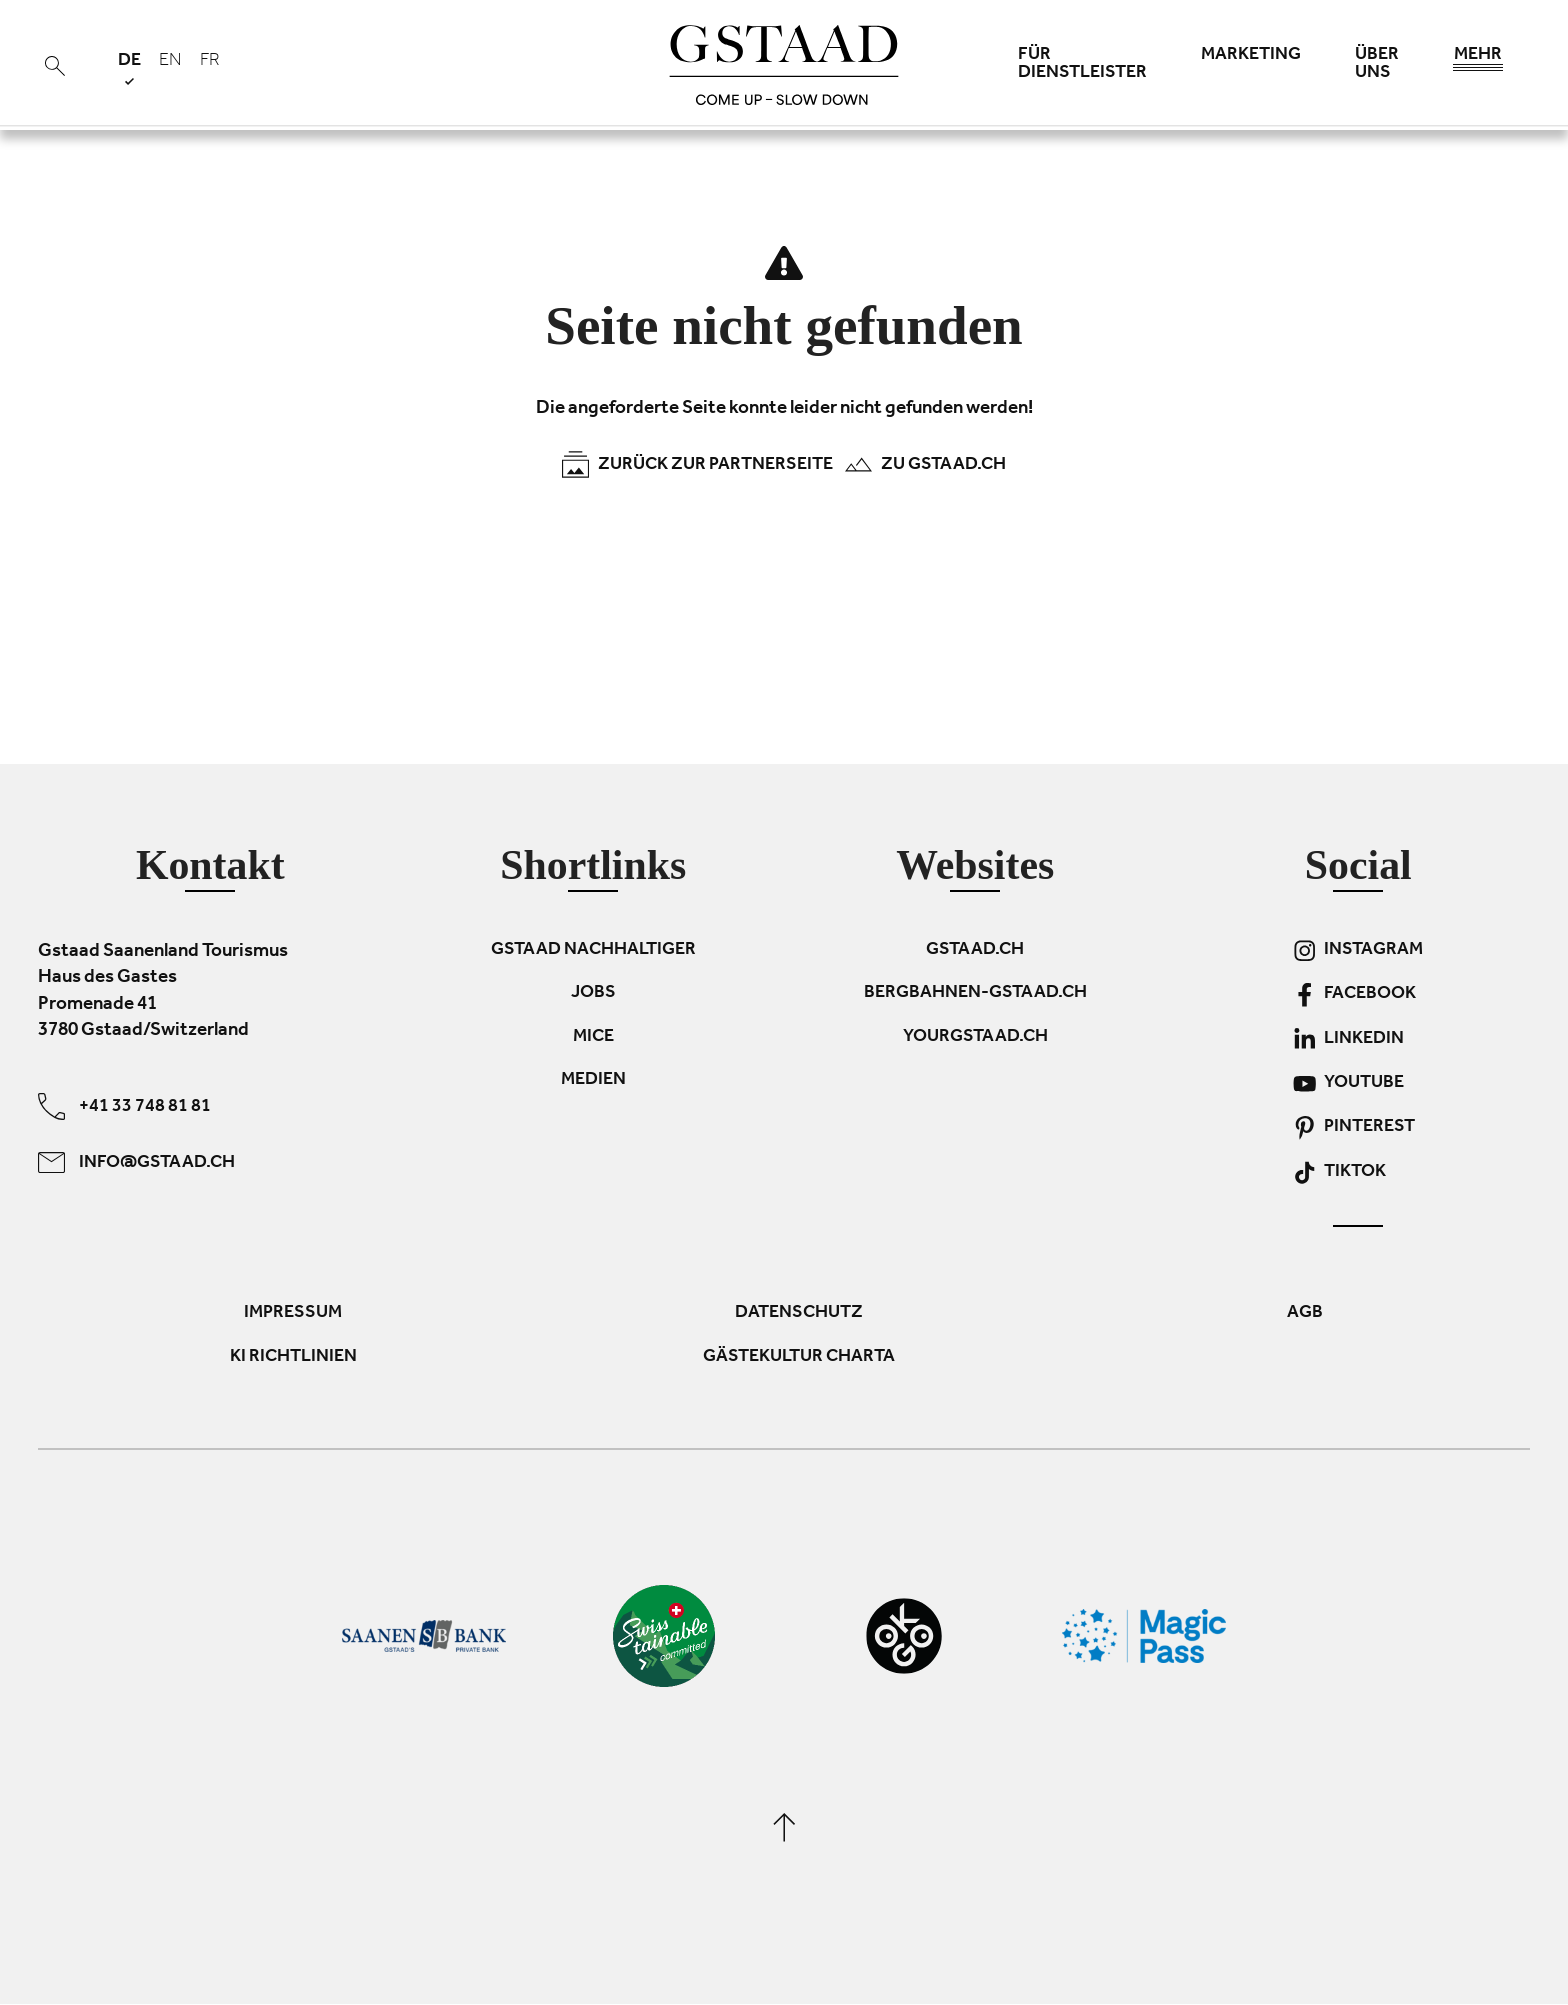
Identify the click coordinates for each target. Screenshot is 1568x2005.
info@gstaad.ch (136, 1162)
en (170, 62)
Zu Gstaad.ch (925, 464)
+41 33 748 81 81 (124, 1106)
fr (210, 62)
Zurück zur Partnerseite (697, 464)
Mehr (1478, 60)
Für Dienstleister (1082, 65)
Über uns (1377, 65)
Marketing (1251, 56)
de (129, 68)
